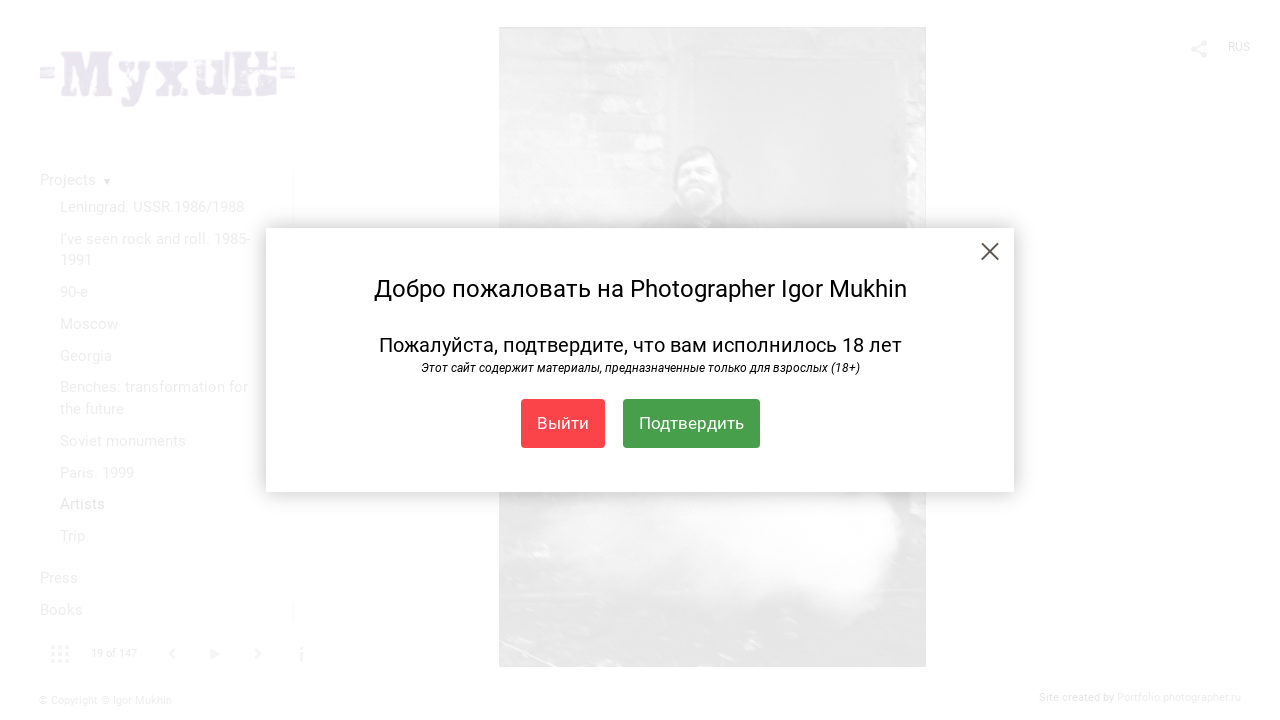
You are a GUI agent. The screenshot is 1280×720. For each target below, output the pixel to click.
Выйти (563, 423)
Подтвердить (691, 423)
